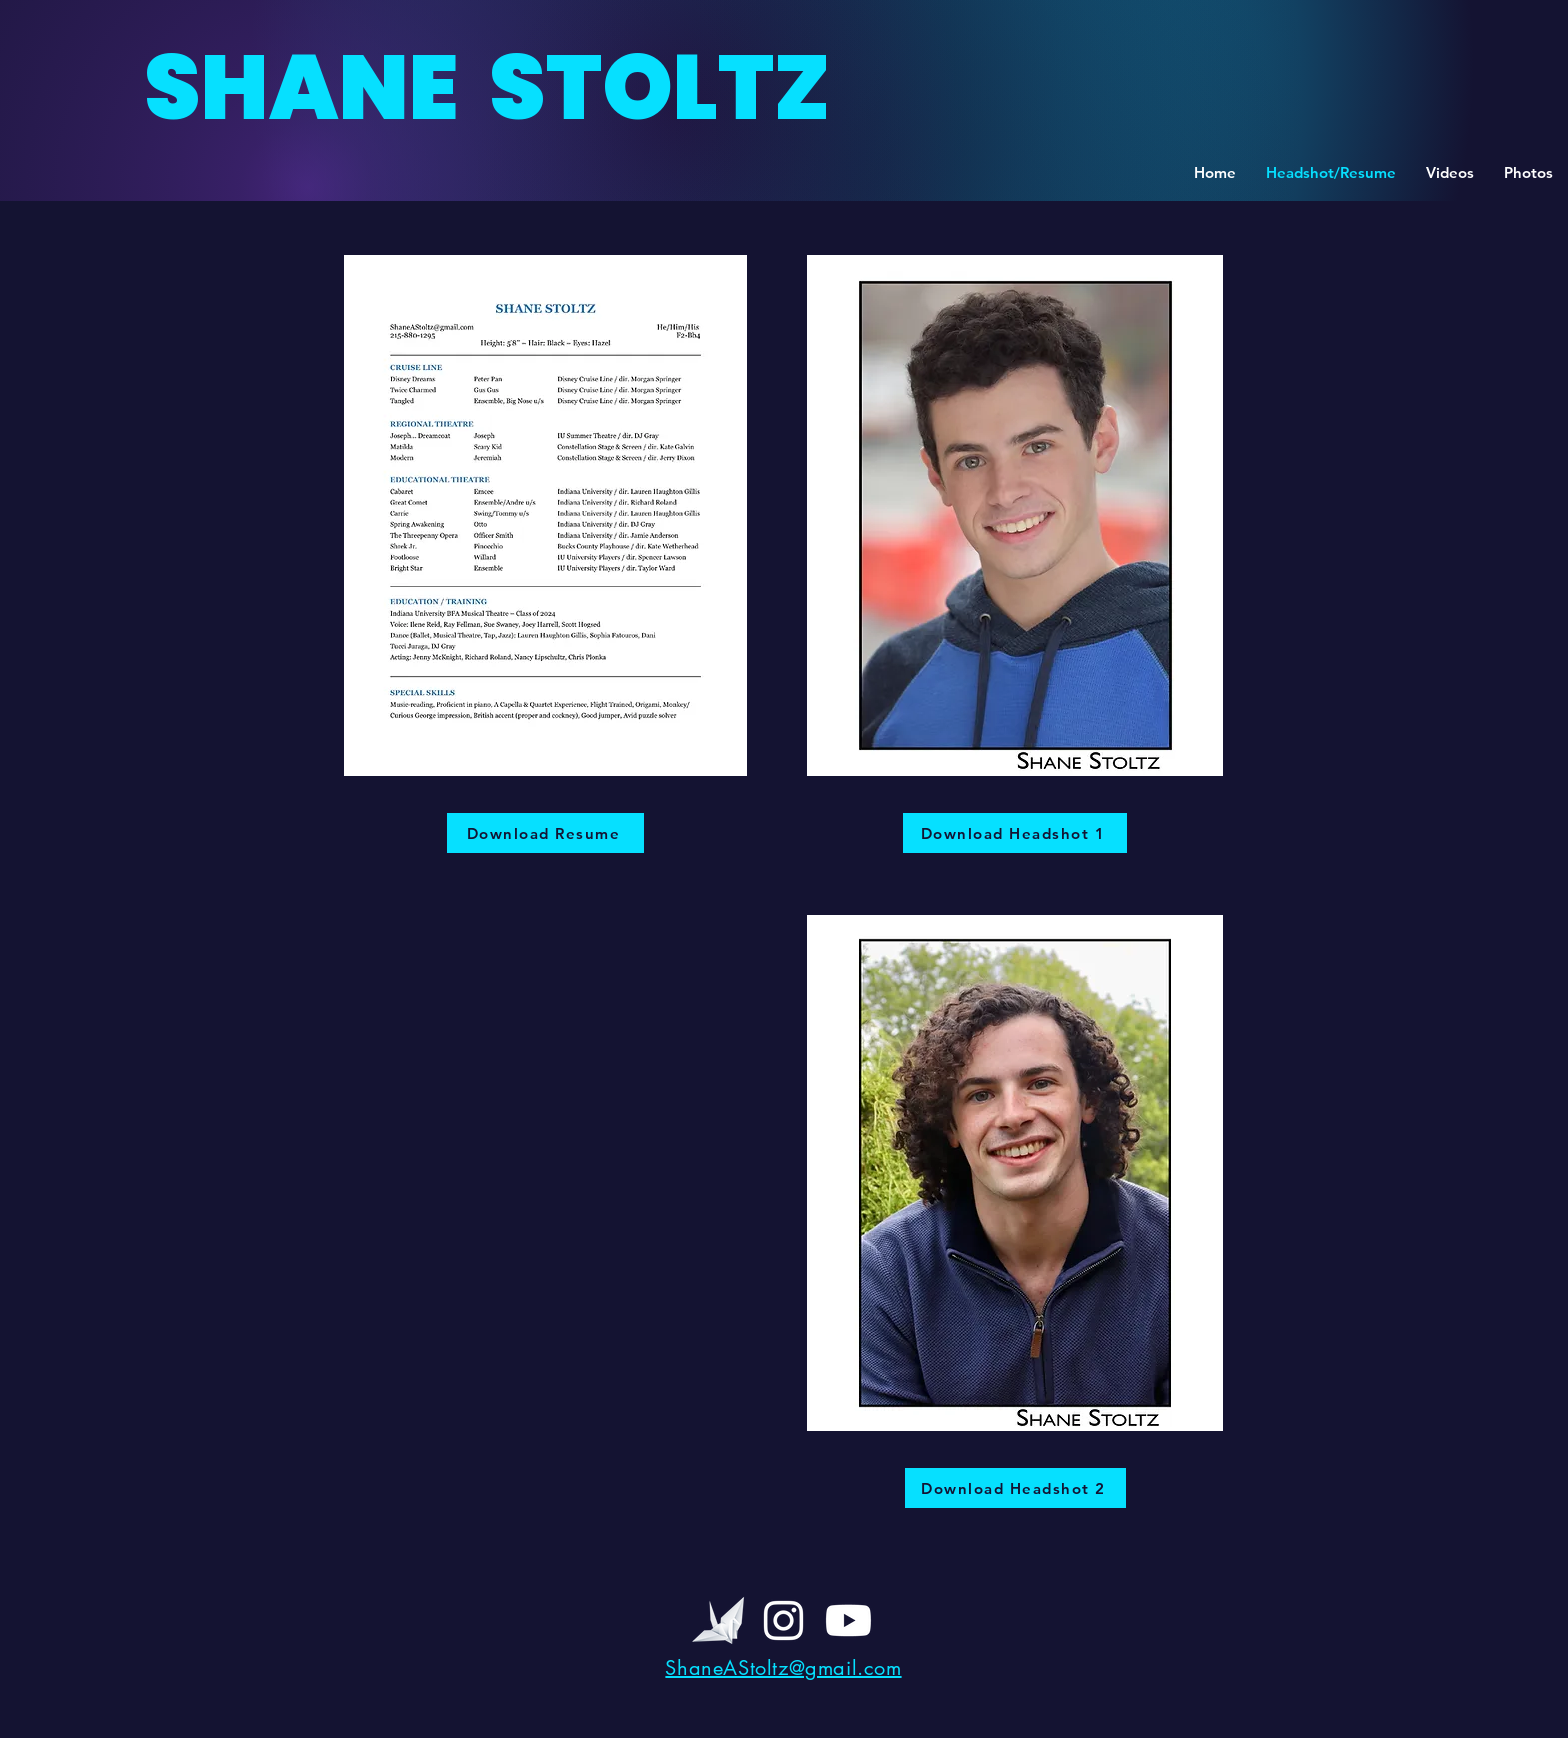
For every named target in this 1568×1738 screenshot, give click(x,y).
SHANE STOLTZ (487, 88)
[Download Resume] (545, 833)
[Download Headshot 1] (1015, 833)
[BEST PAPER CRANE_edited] (718, 1620)
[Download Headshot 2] (1015, 1488)
